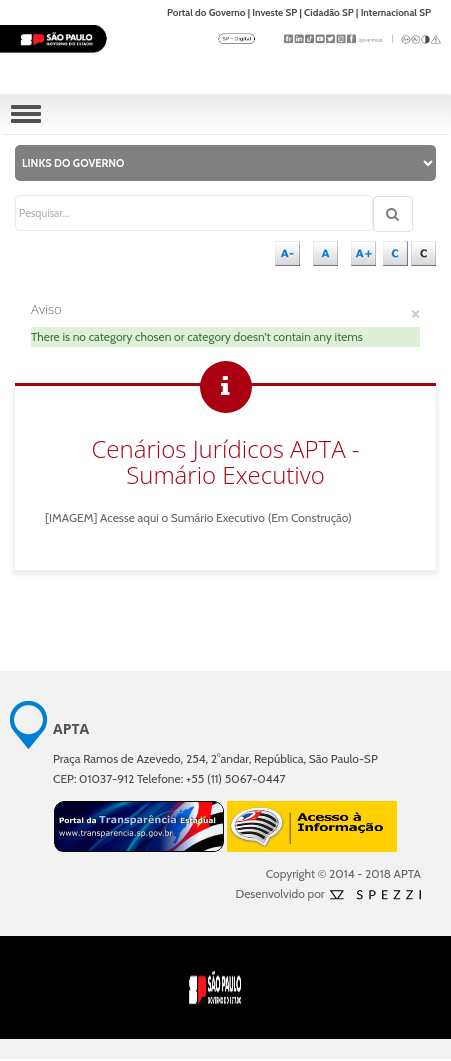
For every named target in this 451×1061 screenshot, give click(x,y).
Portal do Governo (206, 12)
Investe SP (274, 12)
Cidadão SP (329, 12)
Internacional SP (396, 12)
